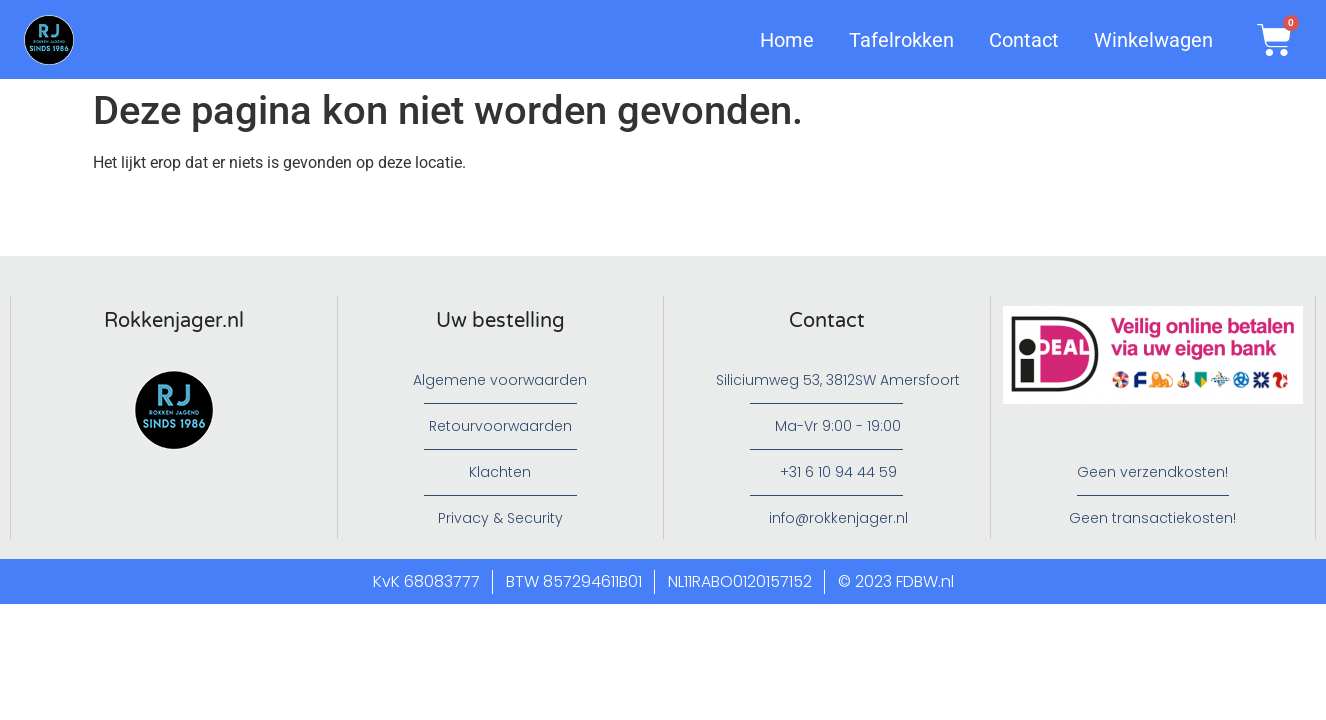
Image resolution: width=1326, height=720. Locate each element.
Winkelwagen (1153, 40)
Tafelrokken (901, 40)
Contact (1024, 40)
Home (787, 40)
